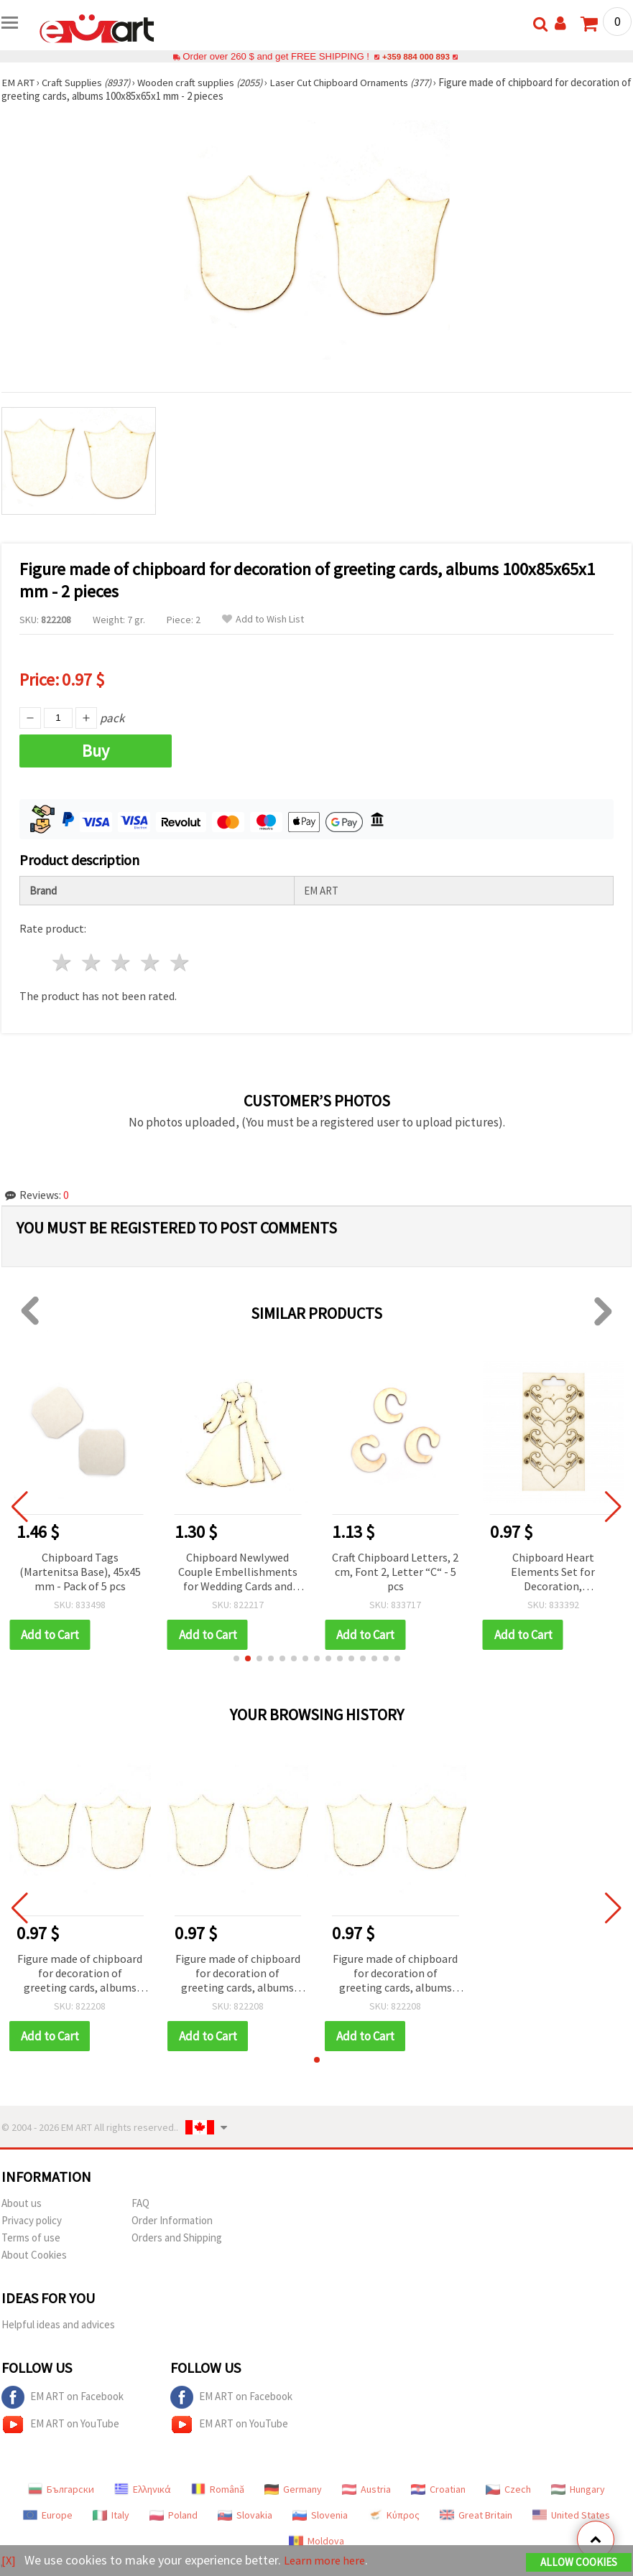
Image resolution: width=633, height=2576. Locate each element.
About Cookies (34, 2255)
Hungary (578, 2489)
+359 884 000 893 (416, 56)
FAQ (140, 2203)
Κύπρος (394, 2515)
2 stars (92, 962)
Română (217, 2489)
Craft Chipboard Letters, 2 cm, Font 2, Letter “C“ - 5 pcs (395, 1571)
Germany (293, 2489)
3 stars (122, 962)
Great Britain (476, 2515)
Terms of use (30, 2237)
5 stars (180, 962)
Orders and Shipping (176, 2237)
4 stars (150, 962)
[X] (9, 2560)
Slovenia (320, 2515)
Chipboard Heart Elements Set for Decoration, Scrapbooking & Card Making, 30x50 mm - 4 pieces (553, 1572)
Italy (111, 2515)
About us (21, 2203)
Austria (366, 2489)
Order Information (172, 2220)
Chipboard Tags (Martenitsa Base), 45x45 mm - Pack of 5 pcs (80, 1571)
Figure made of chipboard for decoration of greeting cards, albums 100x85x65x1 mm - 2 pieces (79, 1974)
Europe (48, 2515)
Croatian (438, 2489)
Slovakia (245, 2515)
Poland (173, 2515)
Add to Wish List (263, 619)
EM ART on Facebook (62, 2397)
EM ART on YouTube (60, 2424)
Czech (508, 2489)
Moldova (316, 2541)
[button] (236, 1658)
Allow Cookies (578, 2563)
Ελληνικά (142, 2489)
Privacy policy (31, 2220)
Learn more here (329, 2560)
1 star (63, 962)
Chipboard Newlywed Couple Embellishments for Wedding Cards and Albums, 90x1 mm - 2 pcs (237, 1572)
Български (61, 2489)
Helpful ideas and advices (58, 2324)
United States (571, 2515)
